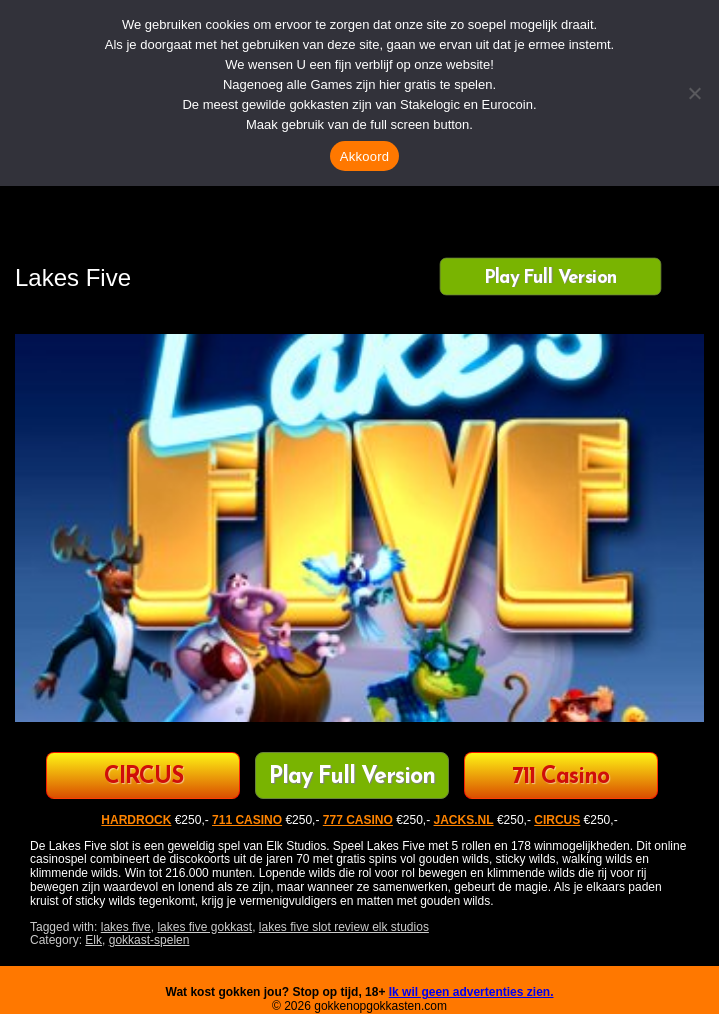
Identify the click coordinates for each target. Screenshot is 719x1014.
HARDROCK (136, 820)
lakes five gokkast (204, 927)
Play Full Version (550, 278)
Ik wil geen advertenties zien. (471, 992)
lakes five (126, 927)
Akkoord (364, 156)
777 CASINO (358, 820)
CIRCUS (143, 777)
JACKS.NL (464, 820)
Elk (93, 940)
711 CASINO (247, 820)
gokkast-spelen (149, 940)
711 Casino (560, 777)
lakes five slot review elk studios (344, 927)
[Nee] (694, 93)
